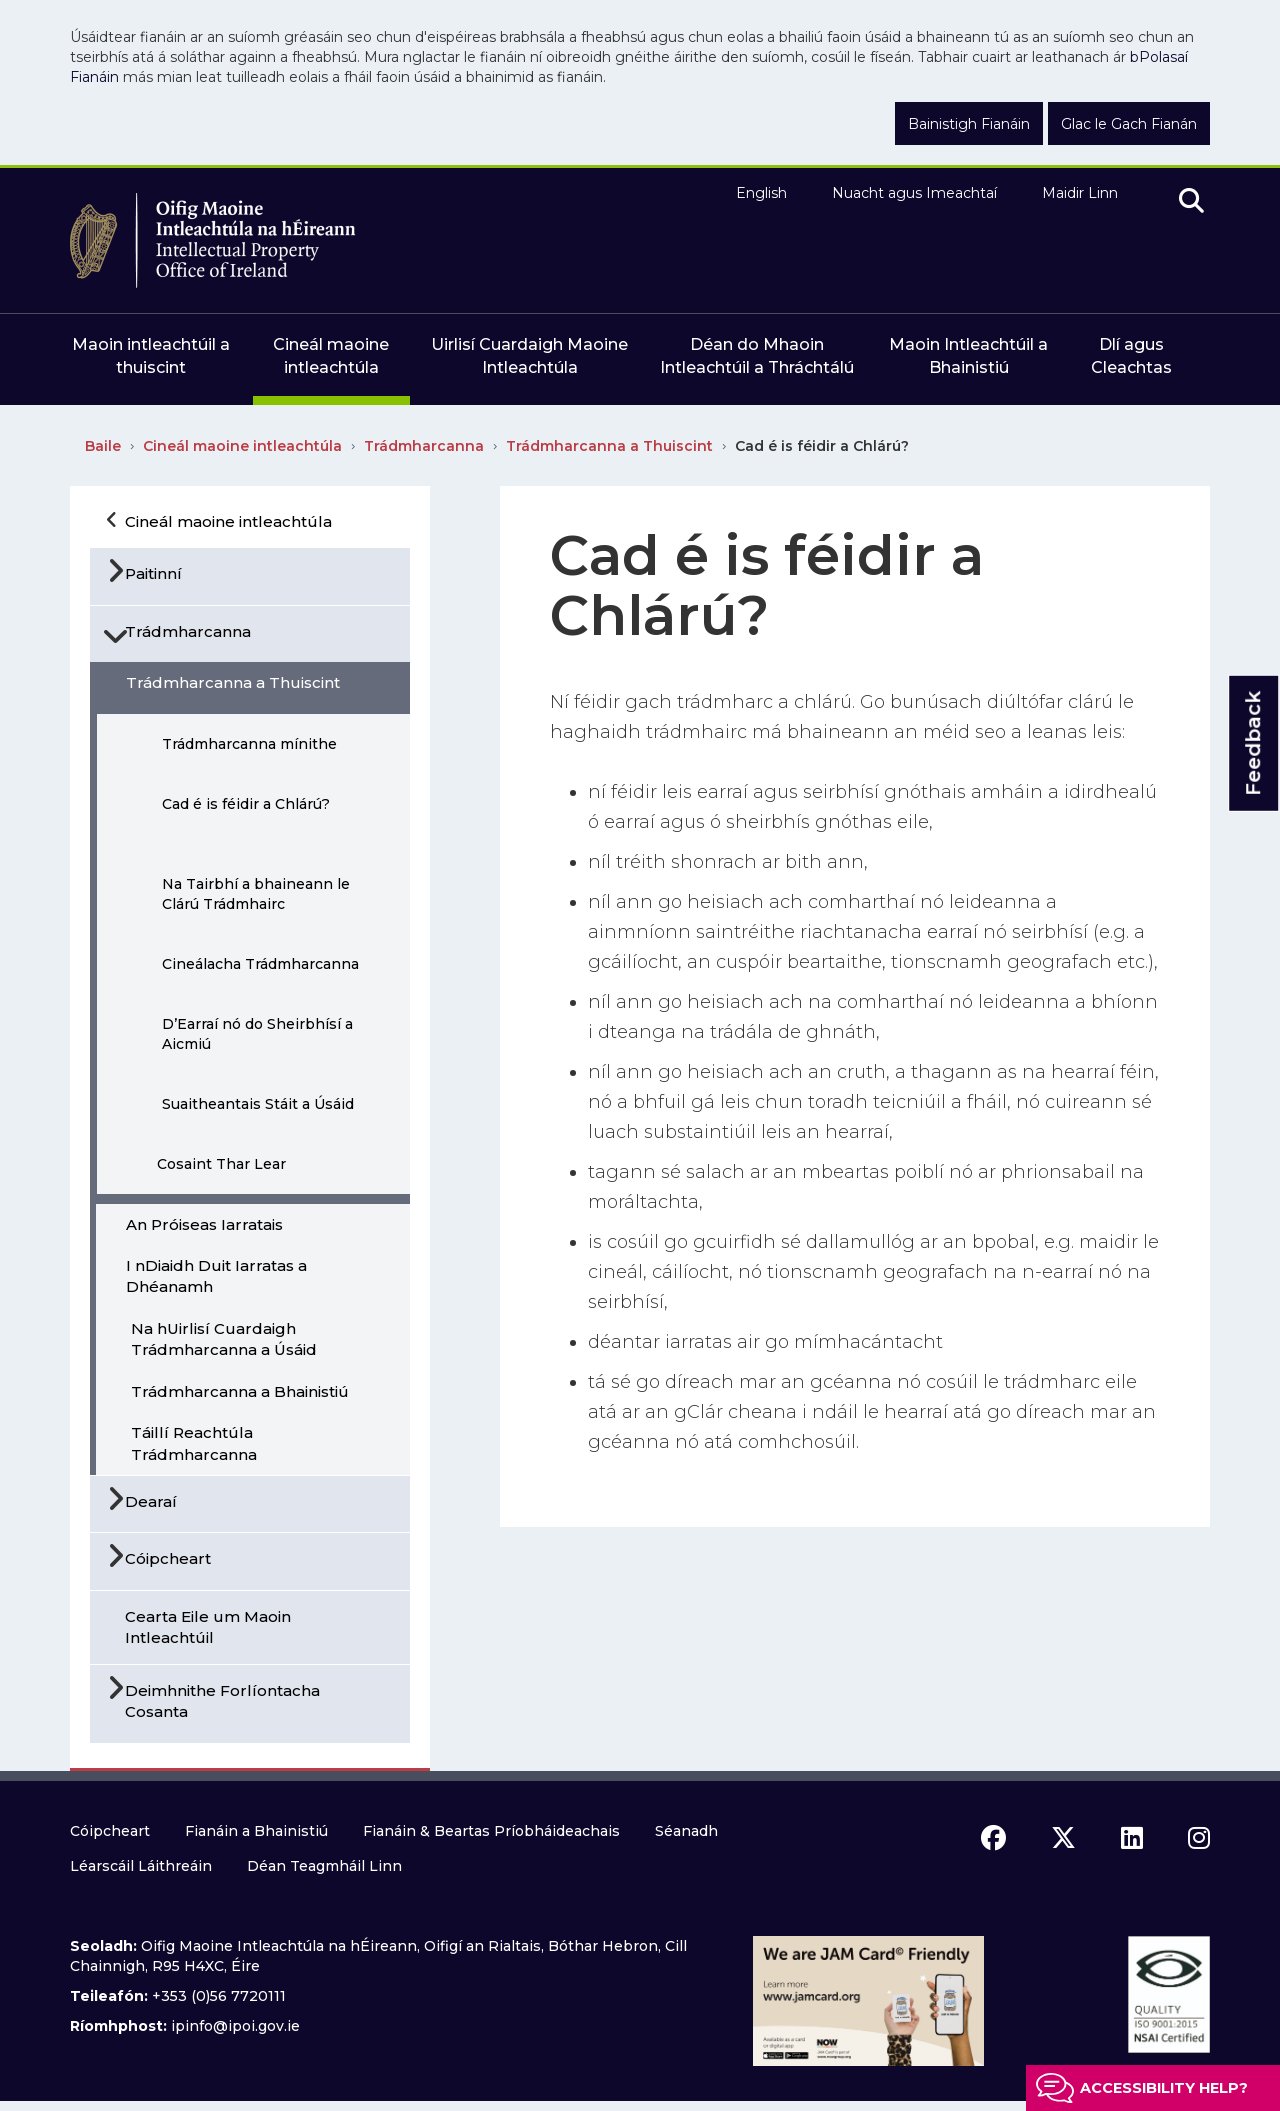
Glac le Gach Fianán (1129, 124)
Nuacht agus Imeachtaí (914, 193)
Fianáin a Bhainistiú (256, 1831)
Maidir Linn (1080, 193)
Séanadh (686, 1831)
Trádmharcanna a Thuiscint (609, 446)
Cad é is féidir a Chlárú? (822, 446)
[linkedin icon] (1132, 1838)
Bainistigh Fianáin (969, 124)
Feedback (1253, 743)
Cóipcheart (110, 1831)
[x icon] (1063, 1838)
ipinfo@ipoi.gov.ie (235, 2026)
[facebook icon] (993, 1838)
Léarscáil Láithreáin (141, 1866)
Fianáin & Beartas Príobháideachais (491, 1831)
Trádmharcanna (424, 446)
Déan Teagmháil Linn (324, 1866)
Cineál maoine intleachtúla (242, 446)
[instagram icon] (1199, 1838)
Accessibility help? (1164, 2088)
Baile (103, 446)
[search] (1191, 202)
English (761, 193)
